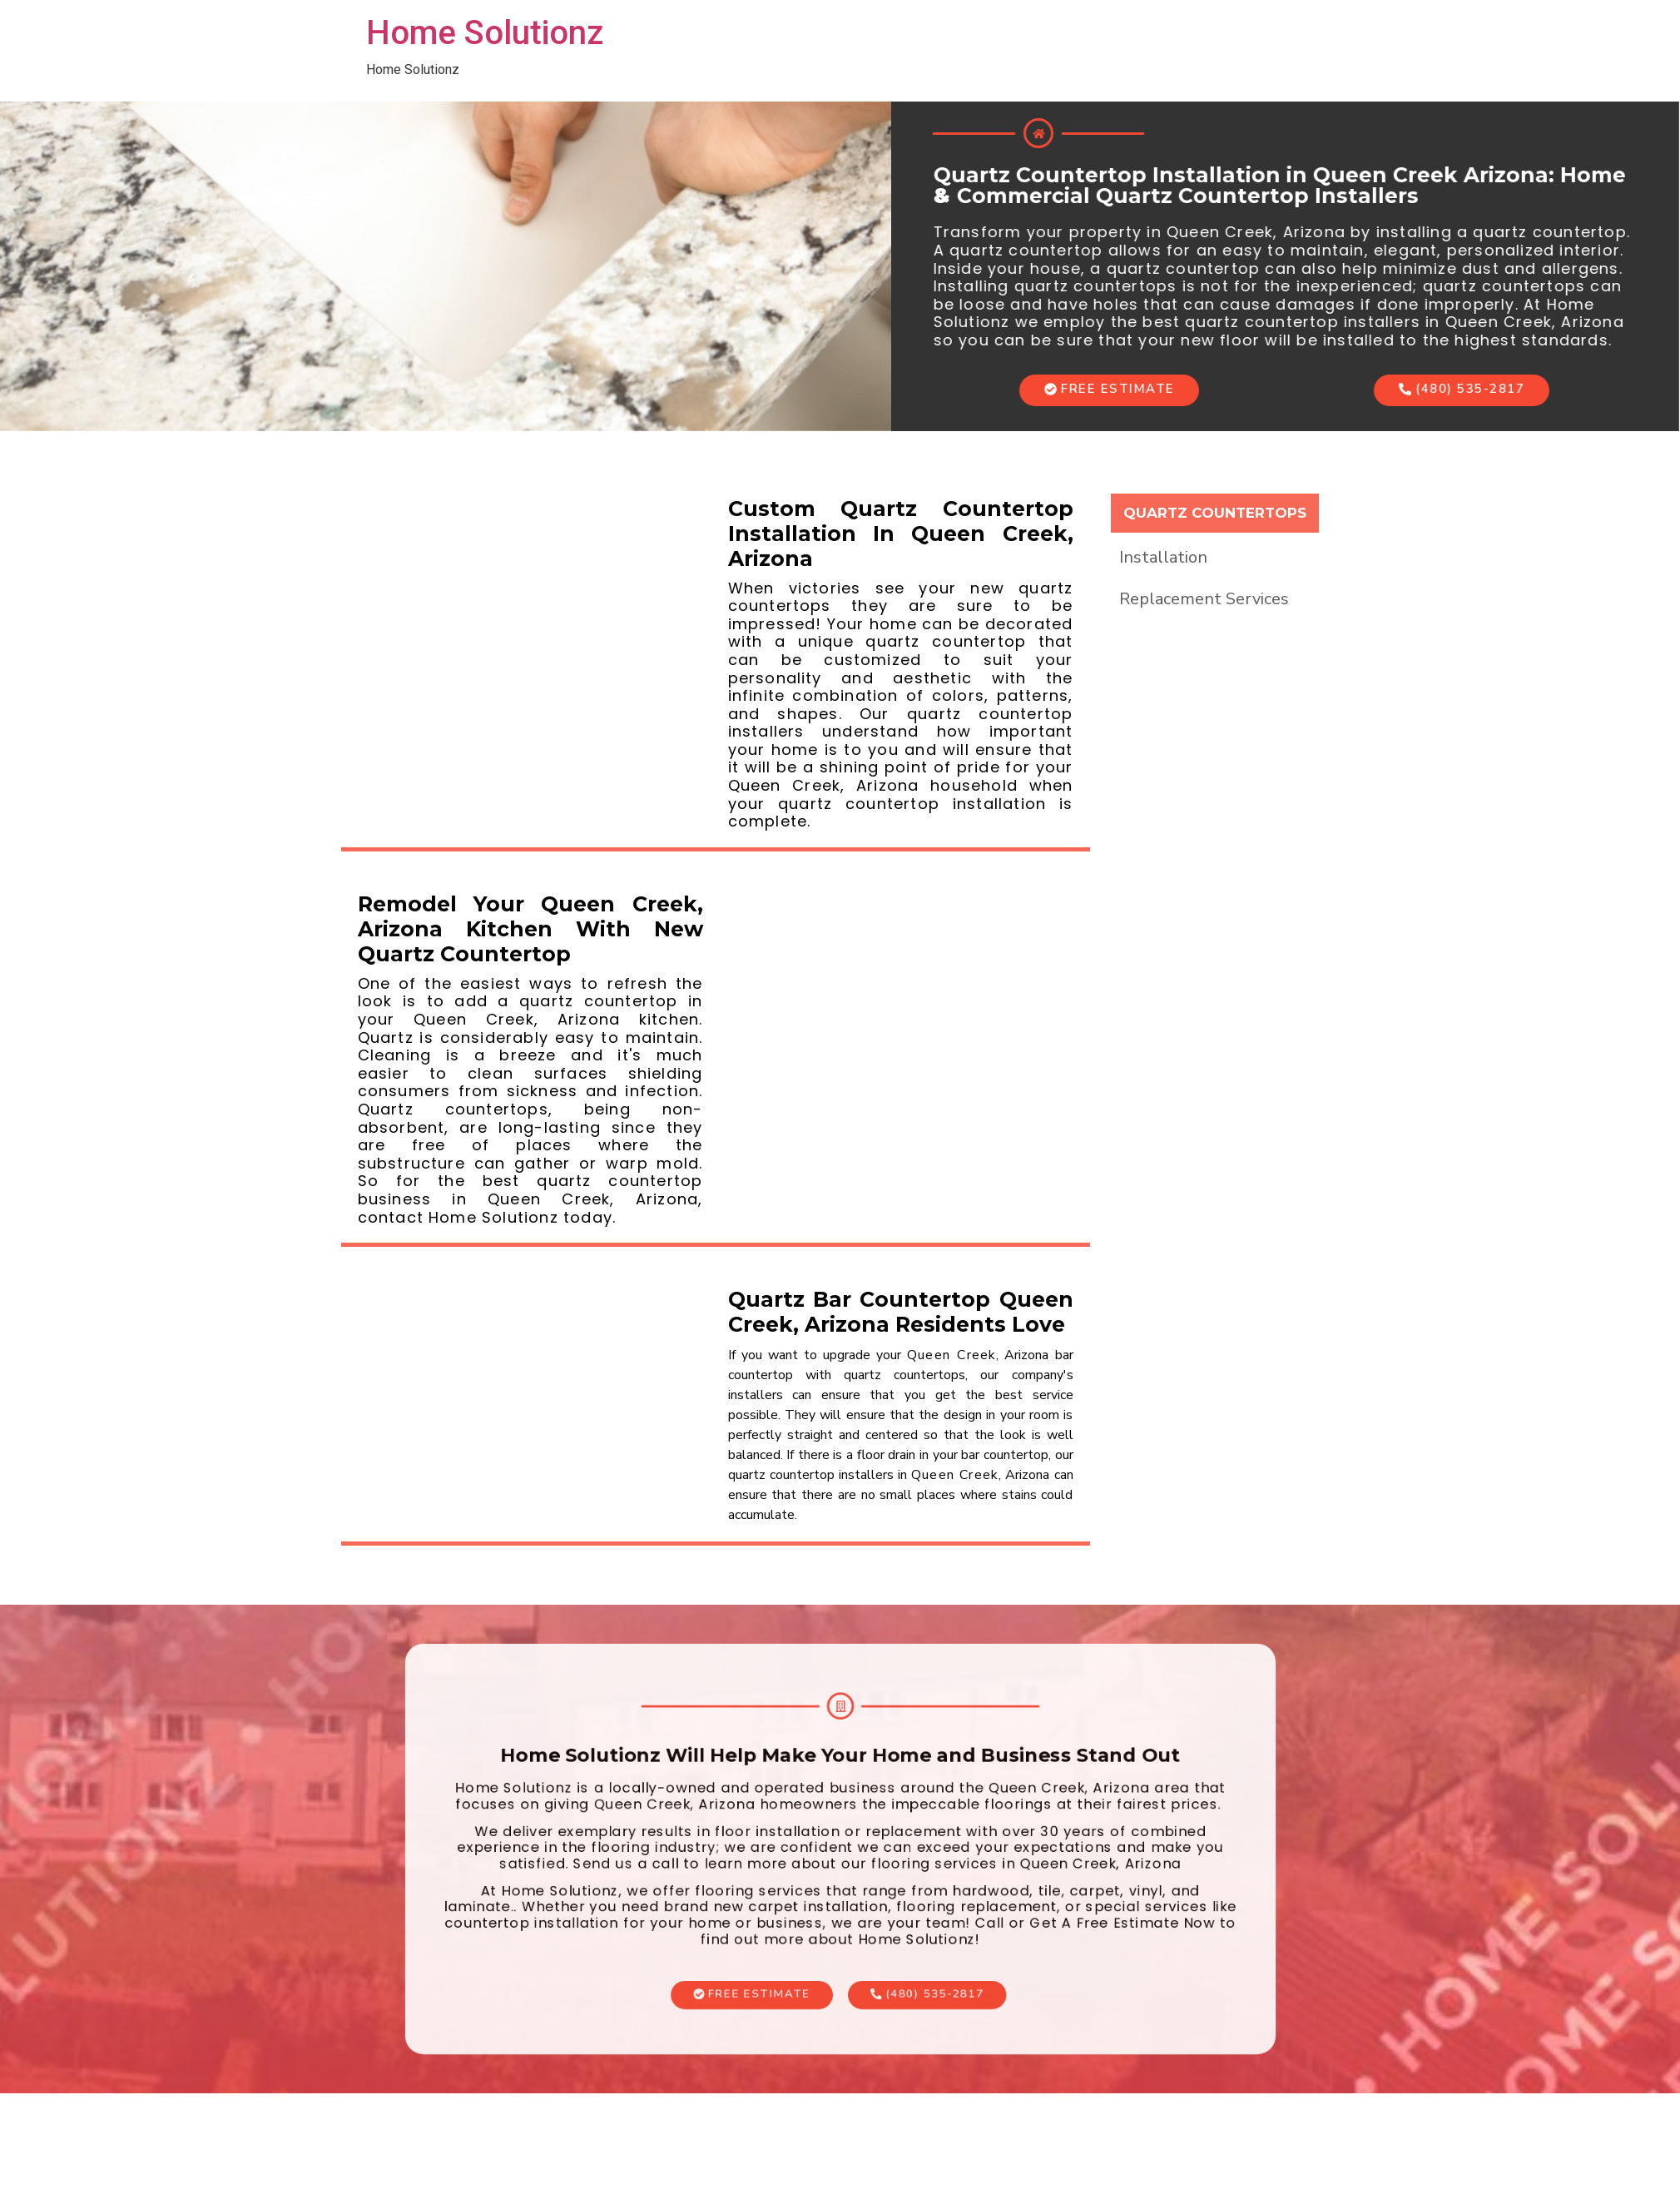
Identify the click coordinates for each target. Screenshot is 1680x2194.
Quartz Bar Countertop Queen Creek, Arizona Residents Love (900, 1312)
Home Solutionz (484, 32)
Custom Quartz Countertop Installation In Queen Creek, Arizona (900, 533)
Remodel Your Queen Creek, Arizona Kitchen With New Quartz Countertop (530, 928)
